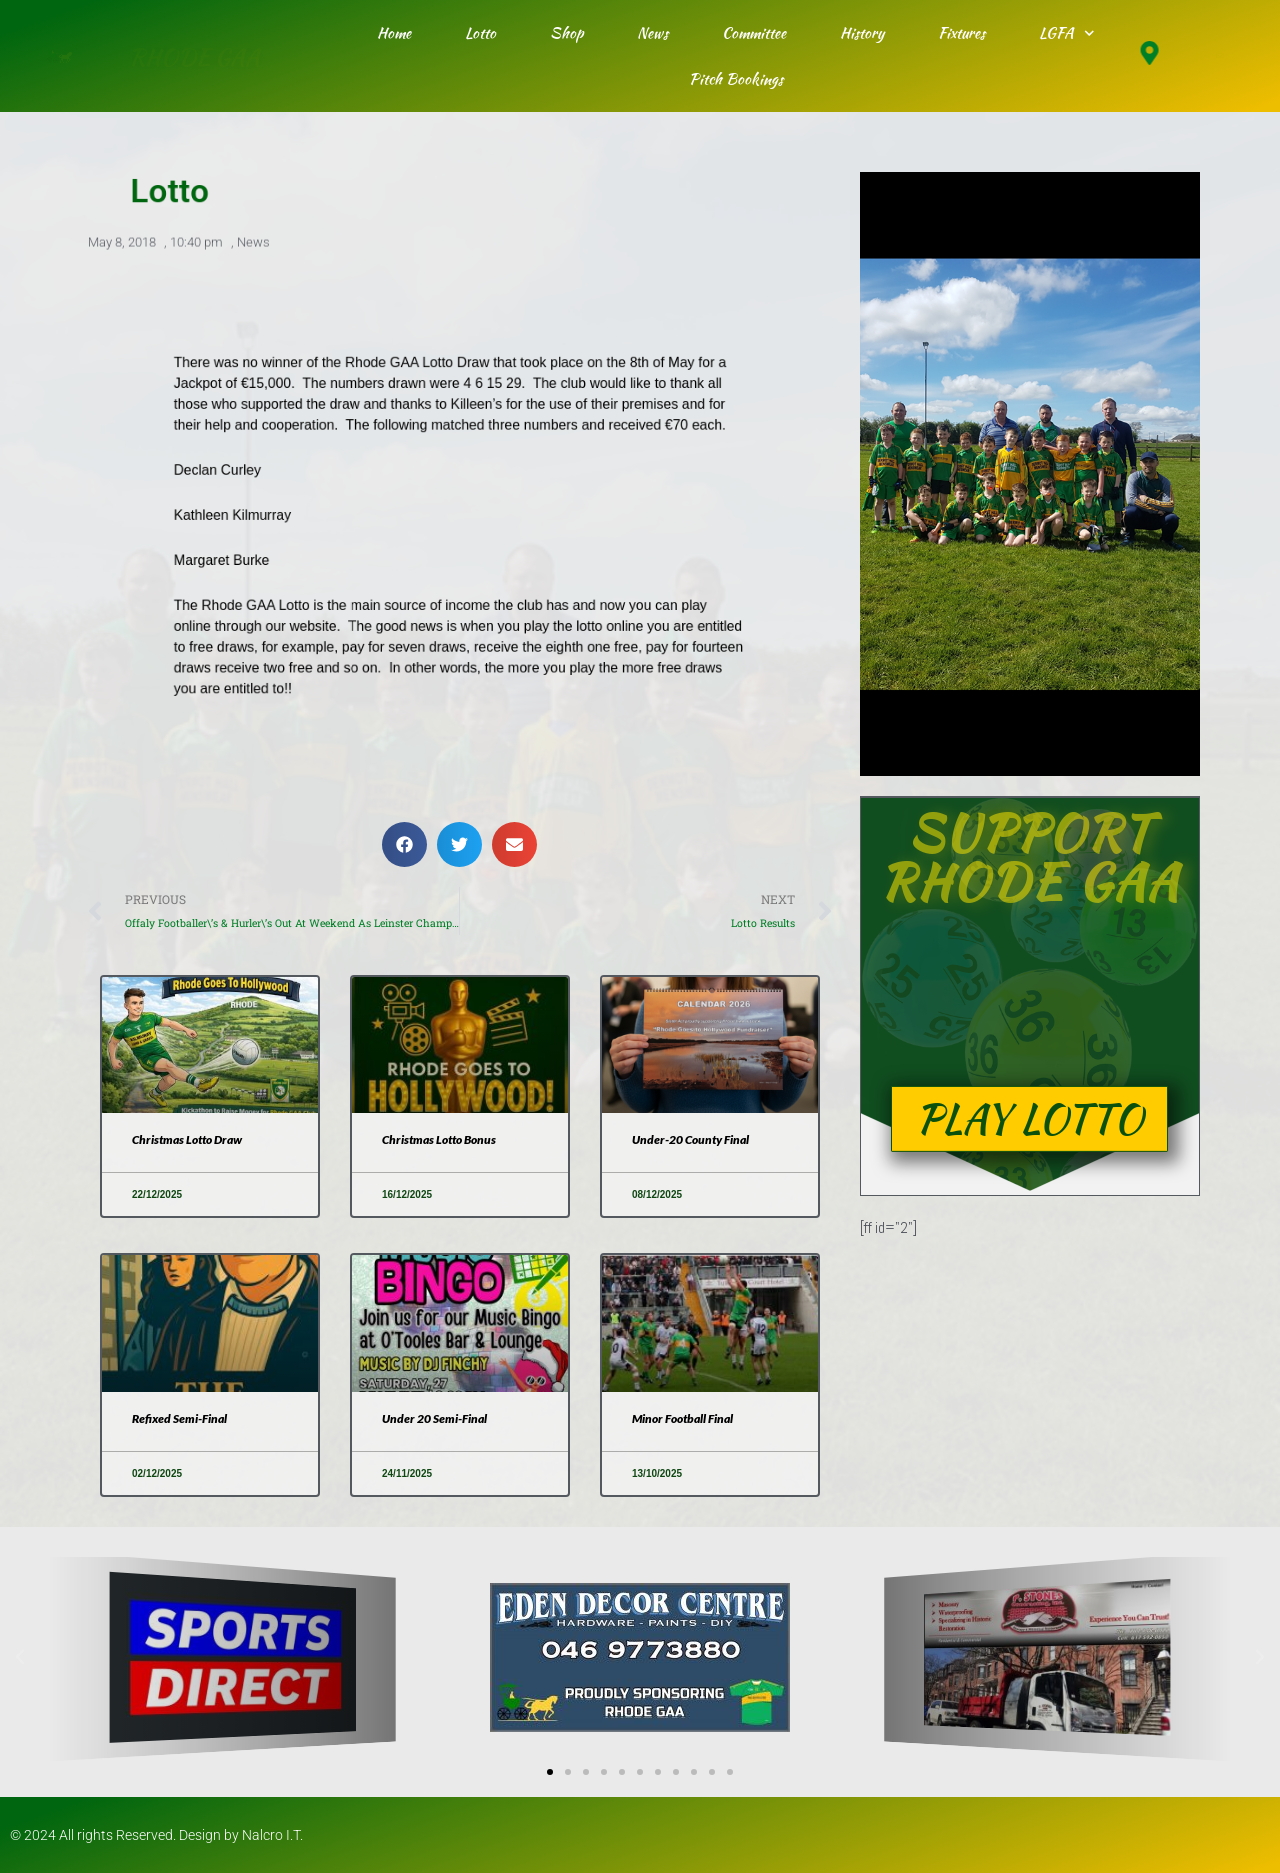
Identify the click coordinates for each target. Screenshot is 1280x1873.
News (652, 33)
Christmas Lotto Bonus (439, 1139)
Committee (754, 33)
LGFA (1067, 33)
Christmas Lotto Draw (187, 1139)
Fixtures (961, 33)
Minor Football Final (682, 1418)
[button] (404, 844)
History (862, 33)
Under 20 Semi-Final (434, 1418)
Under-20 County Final (690, 1139)
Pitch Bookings (736, 79)
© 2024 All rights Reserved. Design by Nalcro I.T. (156, 1835)
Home (394, 33)
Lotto (480, 33)
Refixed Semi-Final (179, 1418)
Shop (566, 33)
